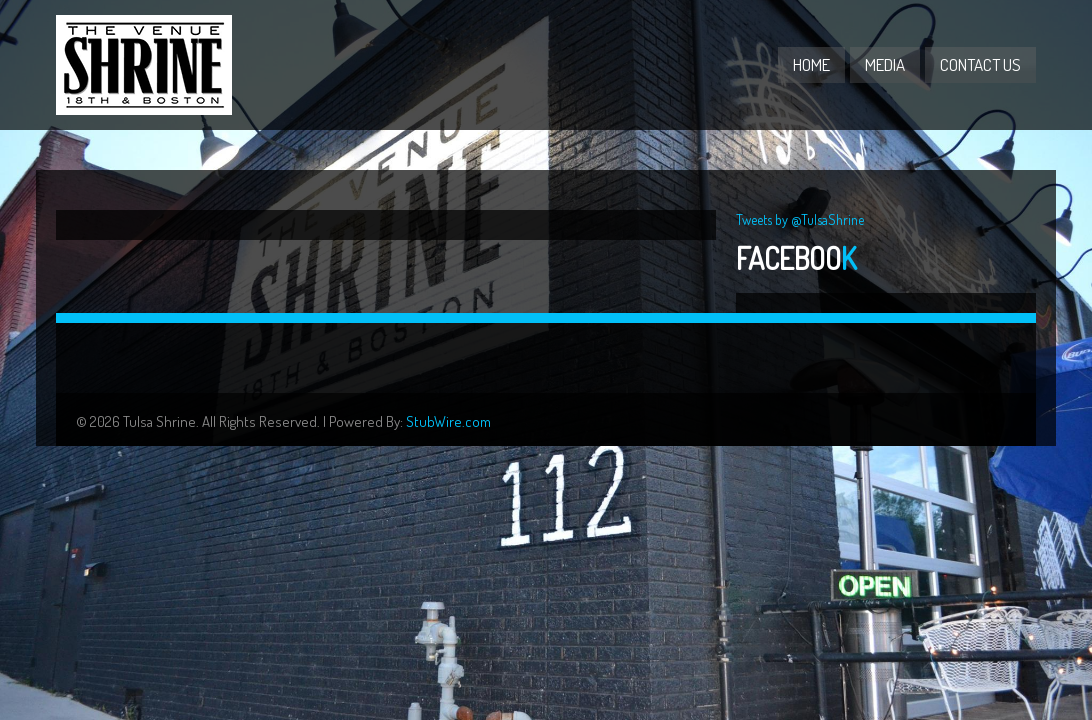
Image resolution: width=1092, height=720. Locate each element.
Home (811, 64)
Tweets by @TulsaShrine (800, 219)
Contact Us (980, 64)
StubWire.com (448, 421)
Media (885, 64)
